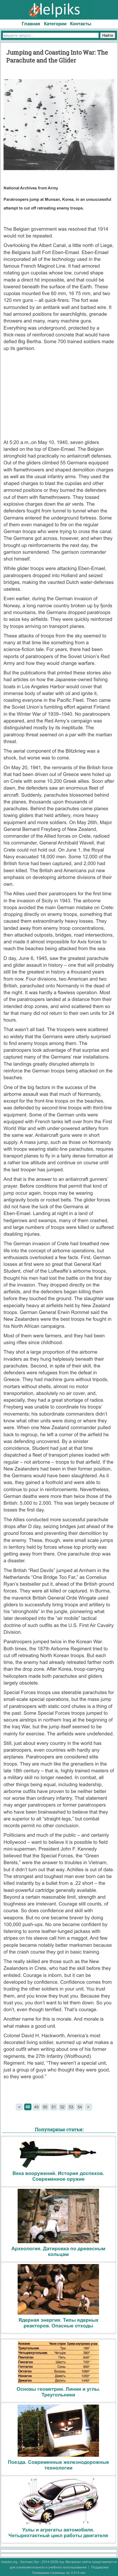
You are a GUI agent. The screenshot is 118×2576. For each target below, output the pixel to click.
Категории (55, 23)
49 (36, 2107)
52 (62, 2107)
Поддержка (100, 2567)
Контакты (80, 23)
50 (45, 2107)
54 (80, 2107)
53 (71, 2107)
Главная (31, 23)
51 (54, 2107)
